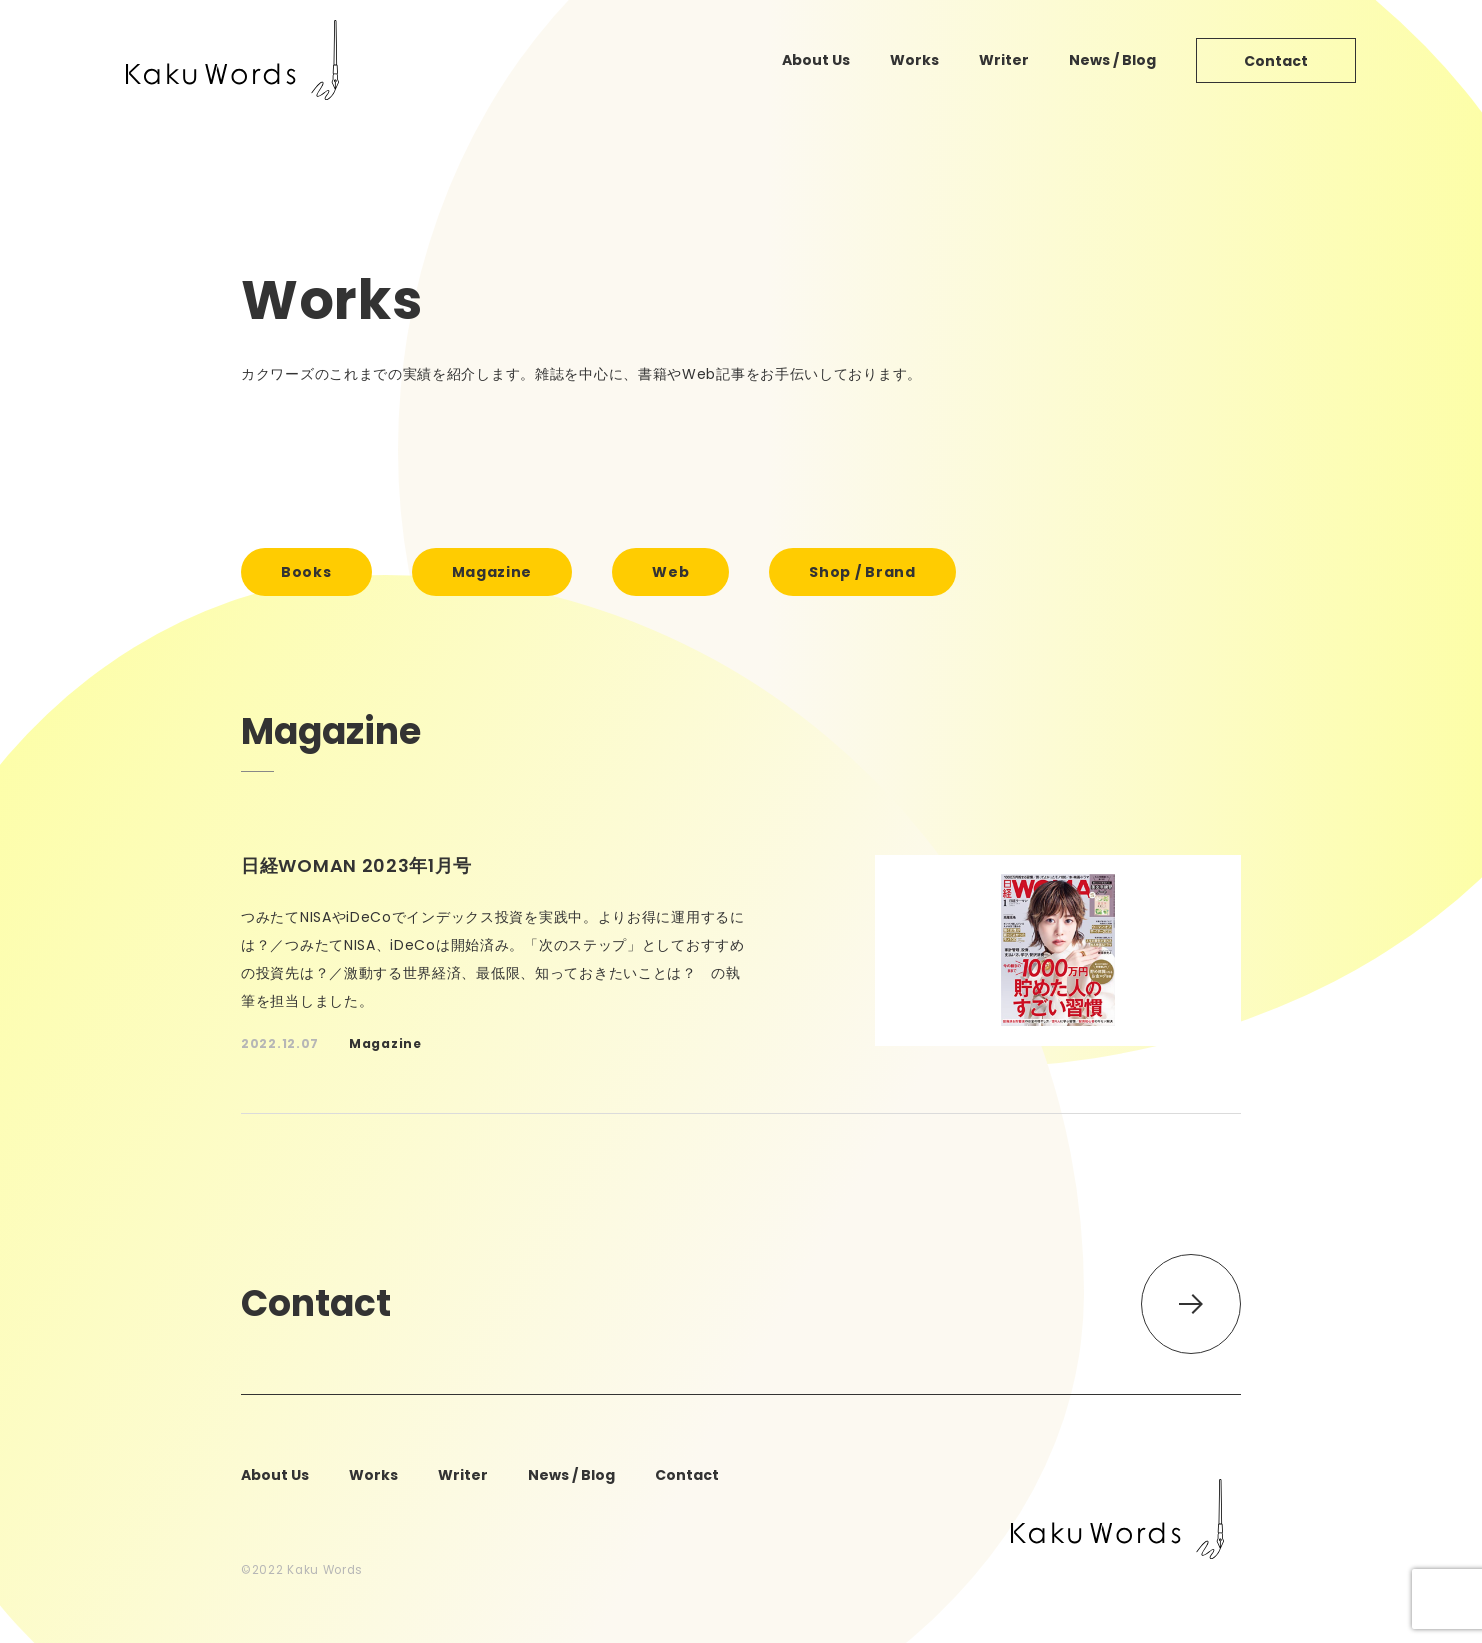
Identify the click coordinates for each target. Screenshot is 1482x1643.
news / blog (1112, 60)
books (306, 572)
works (914, 60)
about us (816, 60)
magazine (492, 572)
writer (1004, 60)
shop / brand (862, 572)
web (670, 572)
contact (1276, 61)
